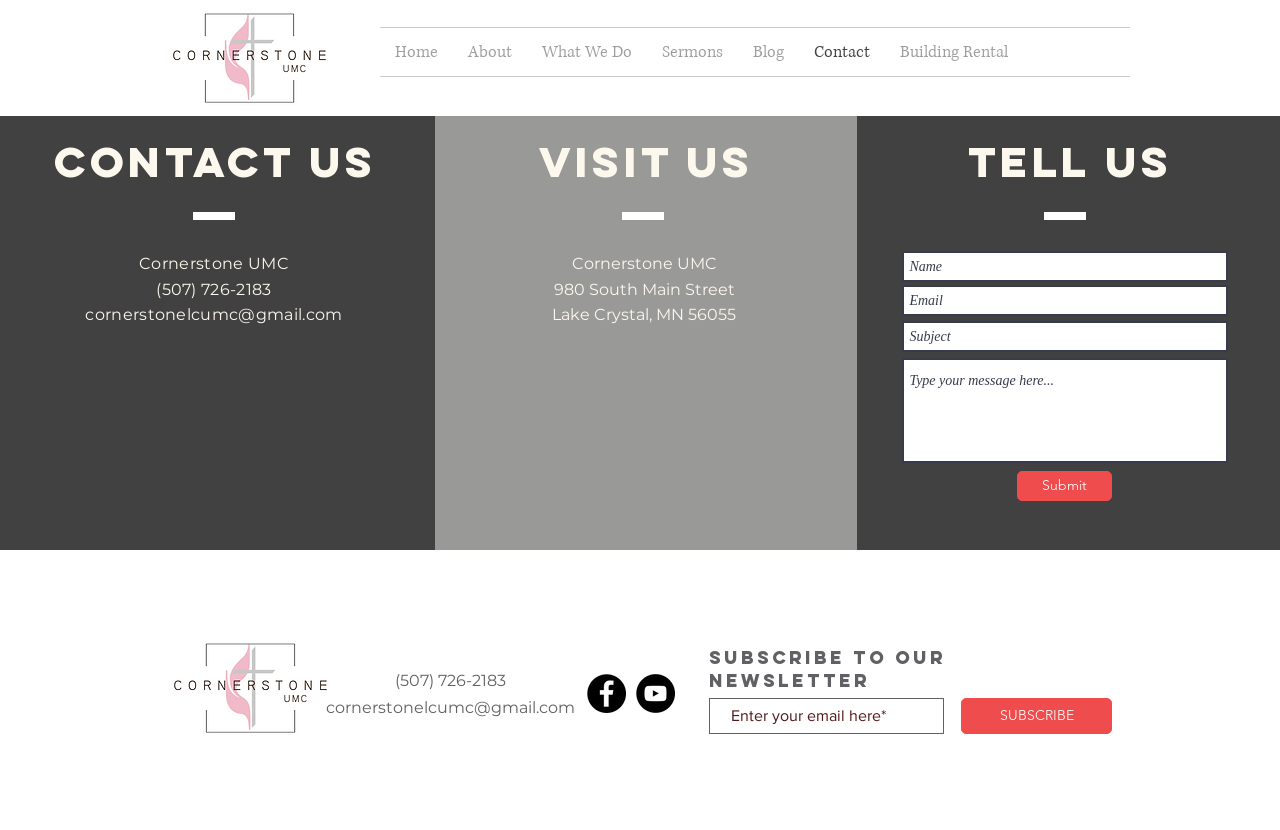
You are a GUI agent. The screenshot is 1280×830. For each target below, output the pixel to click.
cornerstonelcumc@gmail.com (213, 314)
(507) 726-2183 (213, 289)
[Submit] (1064, 486)
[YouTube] (655, 693)
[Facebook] (606, 693)
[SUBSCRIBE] (1036, 716)
